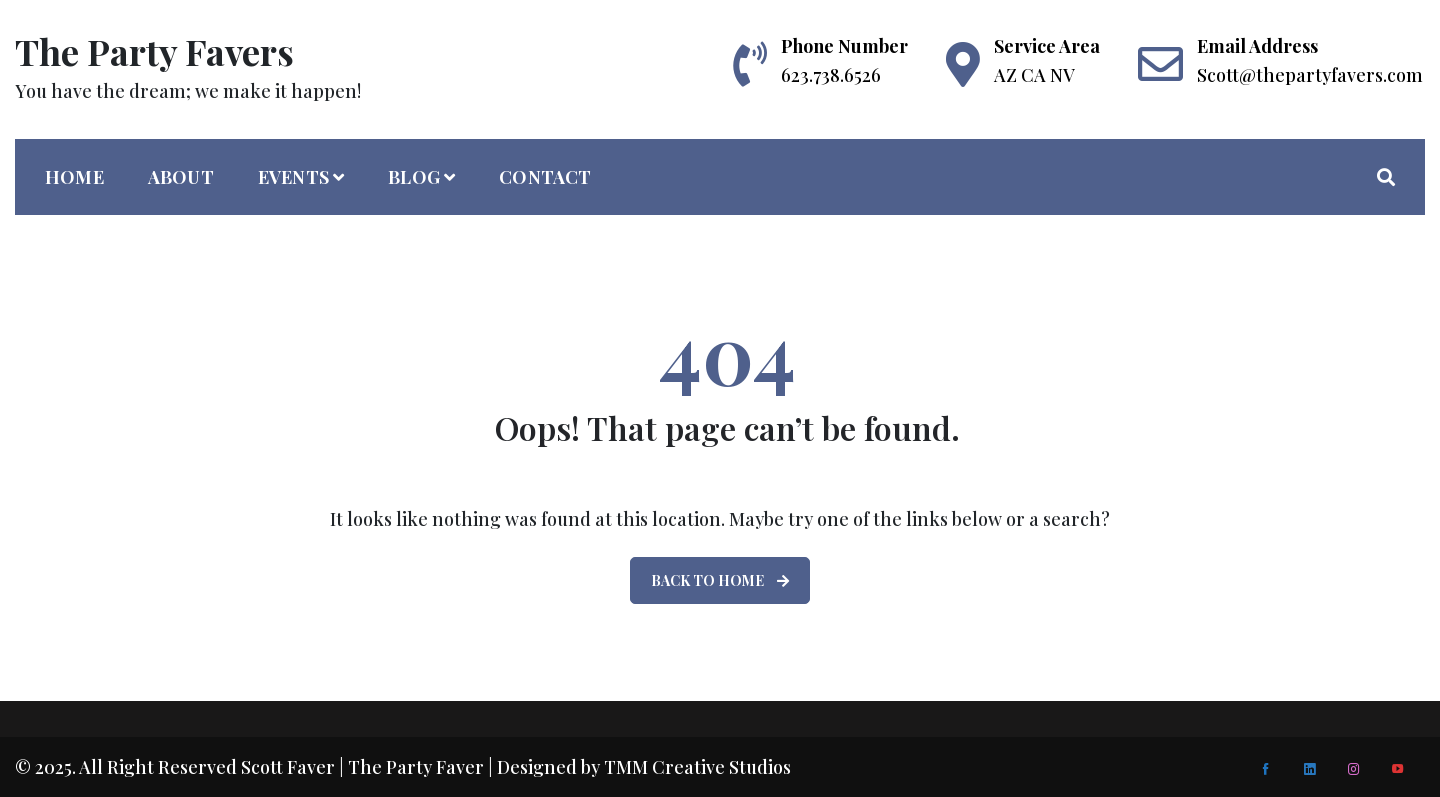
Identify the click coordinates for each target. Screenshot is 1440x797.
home (74, 177)
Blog (414, 177)
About (181, 177)
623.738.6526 (831, 75)
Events (293, 177)
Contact (545, 177)
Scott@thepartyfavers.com (1310, 75)
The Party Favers (154, 51)
